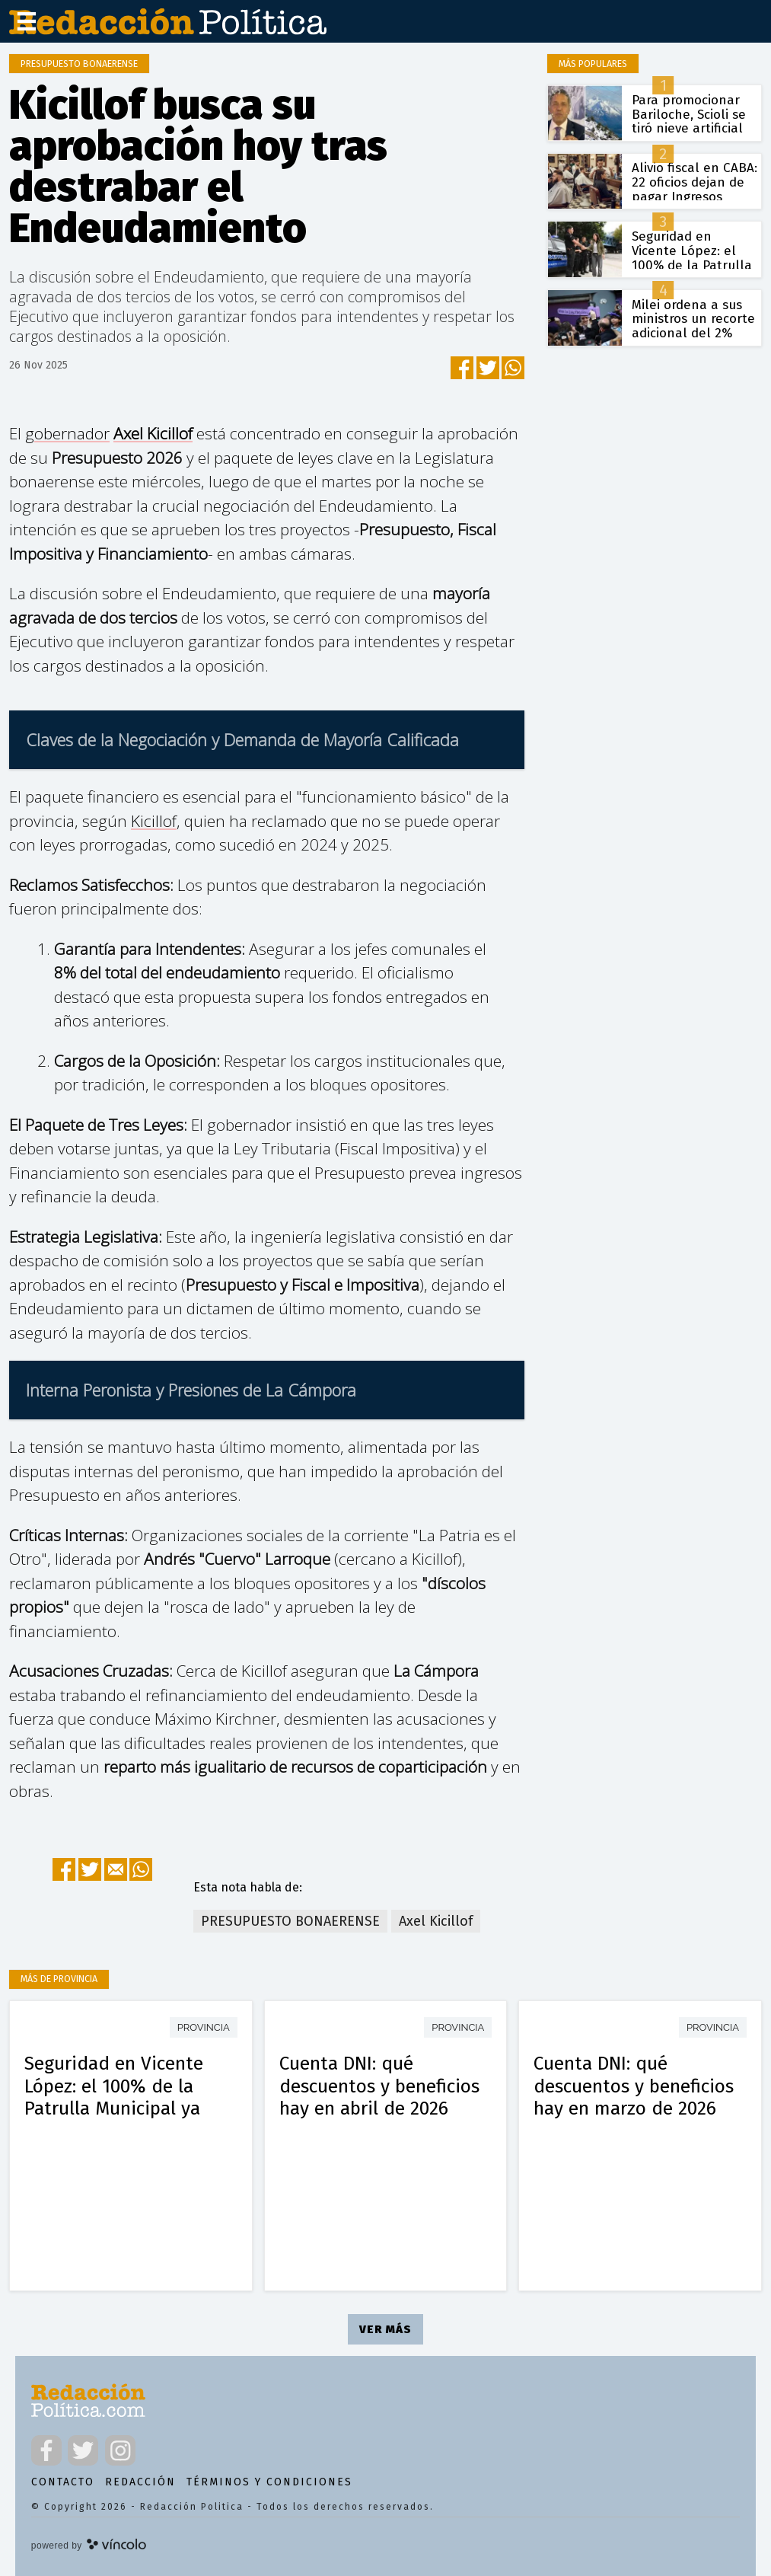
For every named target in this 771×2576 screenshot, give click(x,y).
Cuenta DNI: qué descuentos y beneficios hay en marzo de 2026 (634, 2085)
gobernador (67, 433)
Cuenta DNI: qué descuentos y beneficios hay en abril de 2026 (379, 2085)
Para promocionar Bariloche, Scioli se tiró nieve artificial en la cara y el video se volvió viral (693, 128)
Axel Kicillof (153, 433)
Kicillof (154, 821)
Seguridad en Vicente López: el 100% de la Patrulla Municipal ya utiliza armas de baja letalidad (113, 2108)
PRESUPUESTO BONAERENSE (290, 1921)
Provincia (203, 2027)
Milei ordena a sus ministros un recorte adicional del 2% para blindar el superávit (693, 333)
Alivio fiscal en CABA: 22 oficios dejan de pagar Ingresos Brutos (694, 189)
